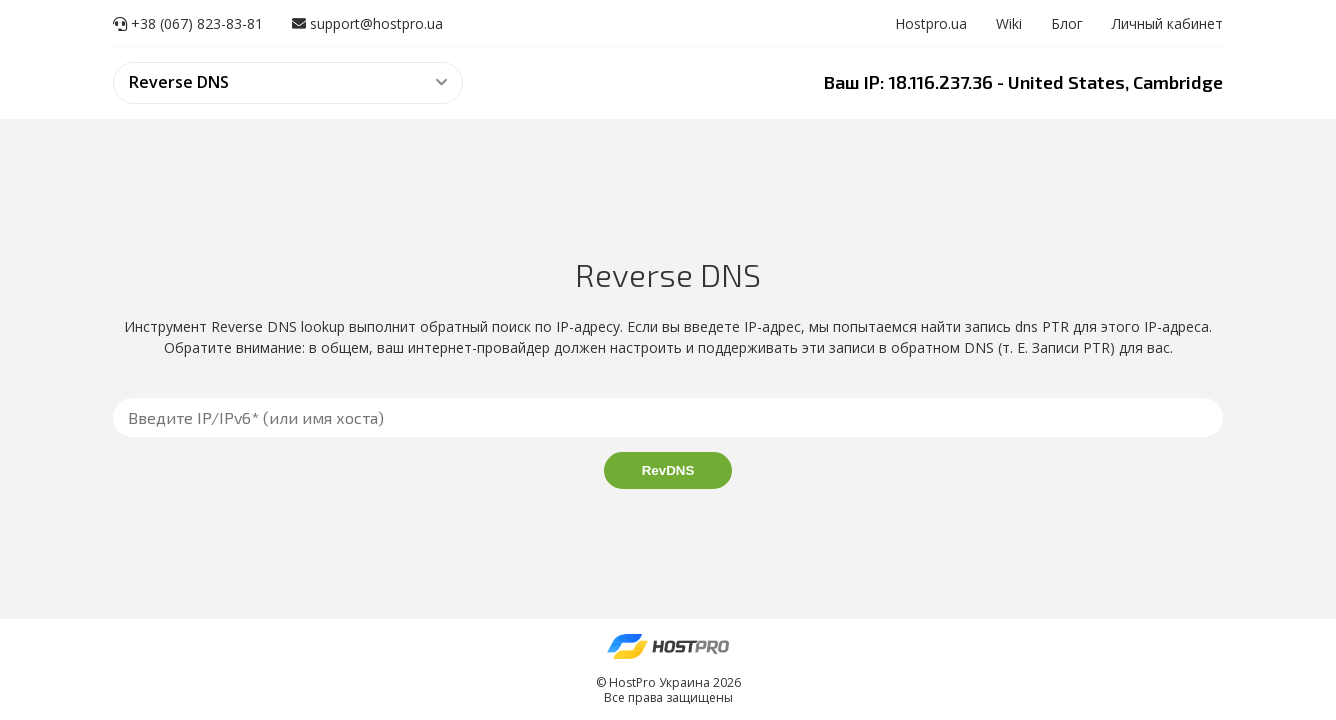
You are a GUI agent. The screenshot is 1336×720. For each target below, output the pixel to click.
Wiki (1009, 23)
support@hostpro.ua (367, 23)
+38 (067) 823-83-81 (188, 23)
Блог (1067, 23)
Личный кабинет (1167, 23)
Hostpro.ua (931, 23)
